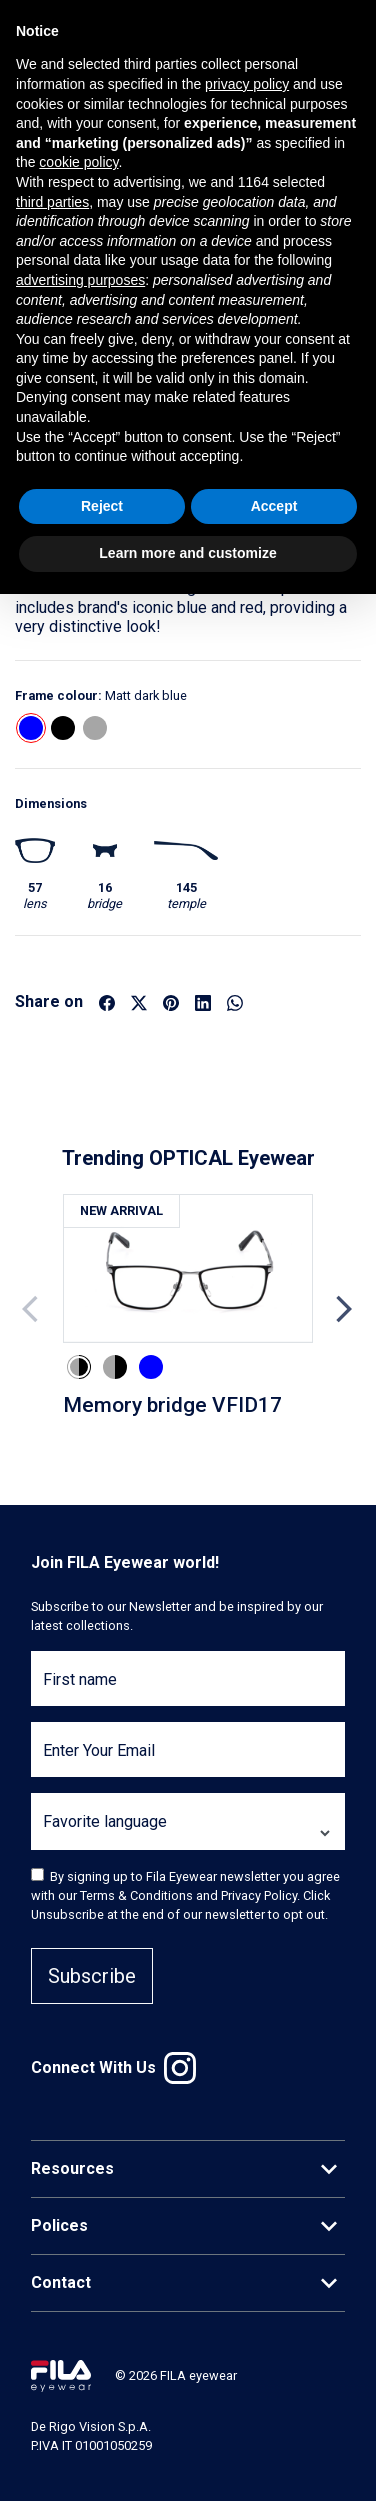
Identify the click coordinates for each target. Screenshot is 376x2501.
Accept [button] (274, 506)
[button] (31, 728)
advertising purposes (80, 280)
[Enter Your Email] (188, 1761)
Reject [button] (102, 506)
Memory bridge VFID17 (172, 1405)
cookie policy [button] (78, 162)
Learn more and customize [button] (187, 553)
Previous (32, 1309)
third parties (52, 202)
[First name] (188, 1690)
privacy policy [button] (247, 84)
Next (344, 1309)
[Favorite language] (188, 1833)
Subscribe (92, 1976)
